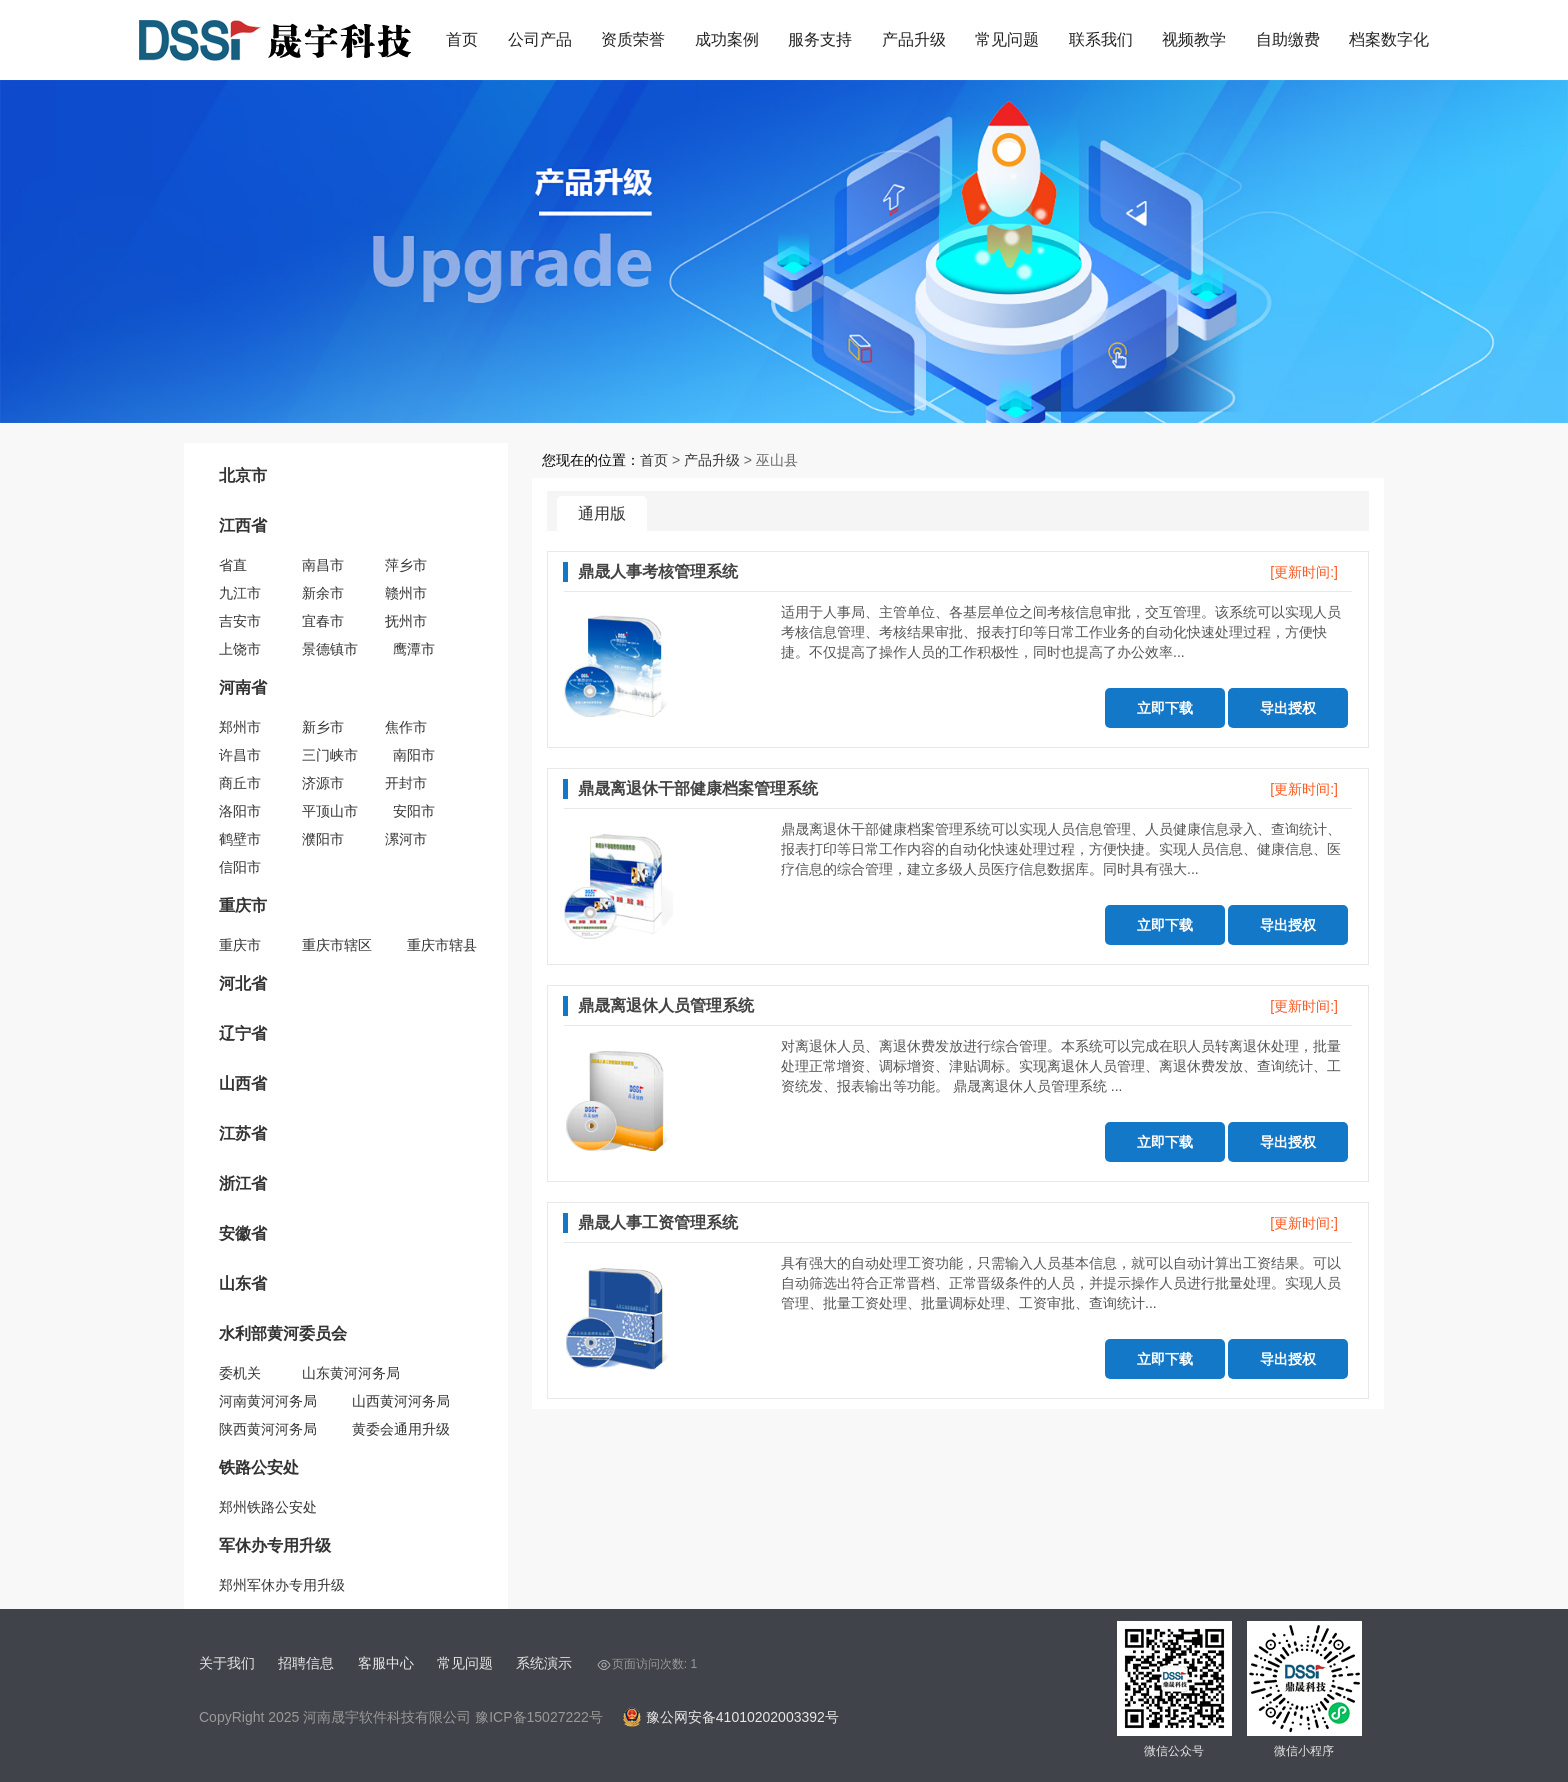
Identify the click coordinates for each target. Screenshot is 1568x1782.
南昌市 (323, 565)
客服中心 (386, 1663)
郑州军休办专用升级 (282, 1585)
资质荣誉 (633, 39)
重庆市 (240, 945)
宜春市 (323, 621)
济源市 (323, 783)
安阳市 (414, 811)
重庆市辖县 (442, 945)
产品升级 (914, 39)
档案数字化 (1389, 39)
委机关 (240, 1373)
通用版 (602, 513)
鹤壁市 (240, 839)
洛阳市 (240, 811)
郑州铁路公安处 (268, 1507)
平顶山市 (330, 811)
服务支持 (820, 39)
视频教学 (1194, 39)
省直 (233, 565)
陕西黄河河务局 (268, 1429)
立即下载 (1165, 708)
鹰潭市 (414, 649)
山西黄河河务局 (401, 1401)
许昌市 (240, 755)
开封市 (406, 783)
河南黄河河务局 (268, 1401)
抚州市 (406, 621)
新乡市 (323, 727)
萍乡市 (406, 565)
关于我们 (227, 1663)
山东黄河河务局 (351, 1373)
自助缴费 (1288, 39)
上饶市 (240, 649)
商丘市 (240, 783)
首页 (462, 39)
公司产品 (540, 39)
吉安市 (240, 621)
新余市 (323, 593)
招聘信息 (306, 1663)
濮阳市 (323, 839)
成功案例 (727, 39)
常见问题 (1007, 39)
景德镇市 (330, 649)
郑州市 (240, 727)
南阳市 (414, 755)
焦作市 (406, 727)
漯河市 (406, 839)
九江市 (240, 593)
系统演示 (544, 1663)
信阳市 (240, 867)
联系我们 (1101, 39)
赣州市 (406, 593)
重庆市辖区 (337, 945)
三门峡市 (330, 755)
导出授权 (1288, 708)
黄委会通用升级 (401, 1429)
